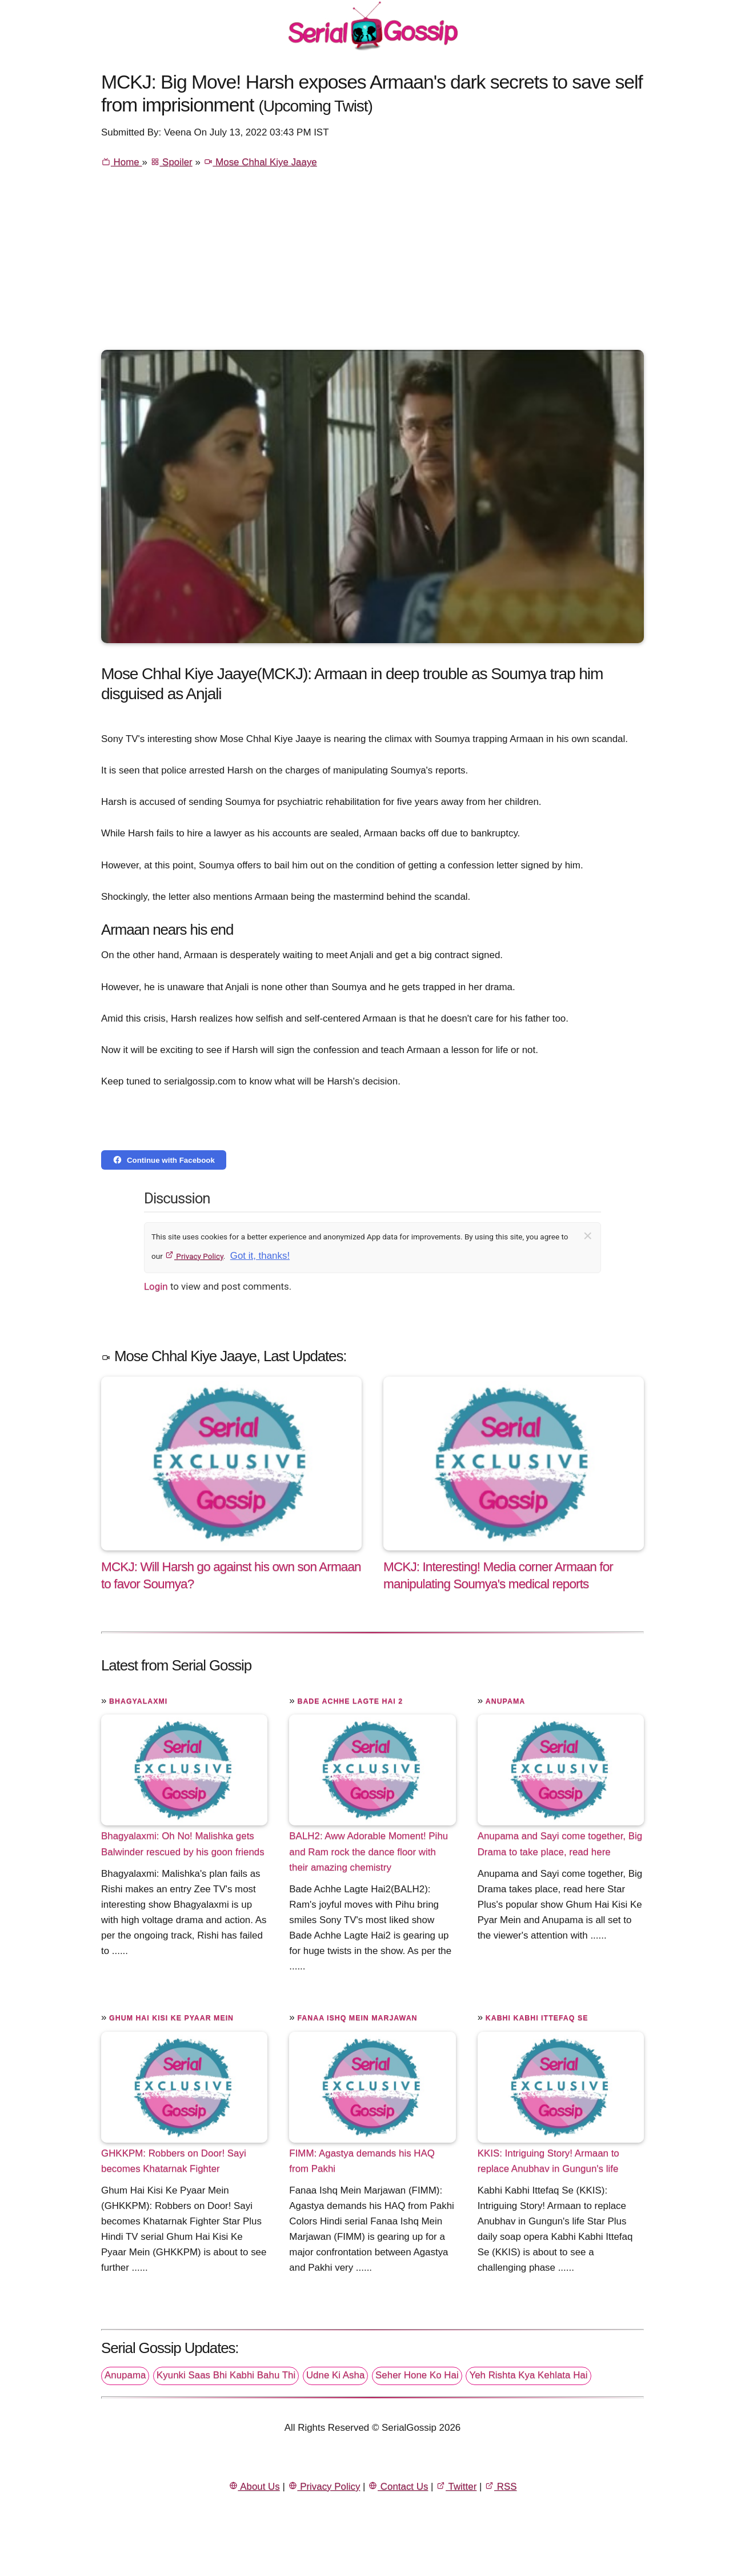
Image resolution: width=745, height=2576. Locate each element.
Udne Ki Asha (335, 2375)
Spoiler (171, 162)
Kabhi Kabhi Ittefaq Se (537, 2018)
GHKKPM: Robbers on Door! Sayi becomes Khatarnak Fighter (173, 2161)
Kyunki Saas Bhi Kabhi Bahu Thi (226, 2375)
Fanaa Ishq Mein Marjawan (357, 2018)
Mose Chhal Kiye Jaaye (260, 162)
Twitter (456, 2486)
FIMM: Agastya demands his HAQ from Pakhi (362, 2161)
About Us (254, 2486)
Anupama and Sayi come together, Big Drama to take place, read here (560, 1844)
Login (156, 1286)
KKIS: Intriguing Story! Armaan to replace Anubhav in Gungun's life (548, 2161)
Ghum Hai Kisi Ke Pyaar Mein (171, 2018)
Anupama (505, 1701)
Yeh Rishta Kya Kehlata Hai (528, 2375)
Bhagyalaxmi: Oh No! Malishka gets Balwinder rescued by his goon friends (183, 1844)
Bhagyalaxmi (138, 1701)
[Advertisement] (372, 264)
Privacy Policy (194, 1256)
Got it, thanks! (260, 1255)
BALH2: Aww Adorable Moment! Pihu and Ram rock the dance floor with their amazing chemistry (368, 1851)
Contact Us (398, 2486)
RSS (500, 2486)
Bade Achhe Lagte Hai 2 (350, 1701)
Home (121, 162)
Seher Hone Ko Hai (417, 2375)
